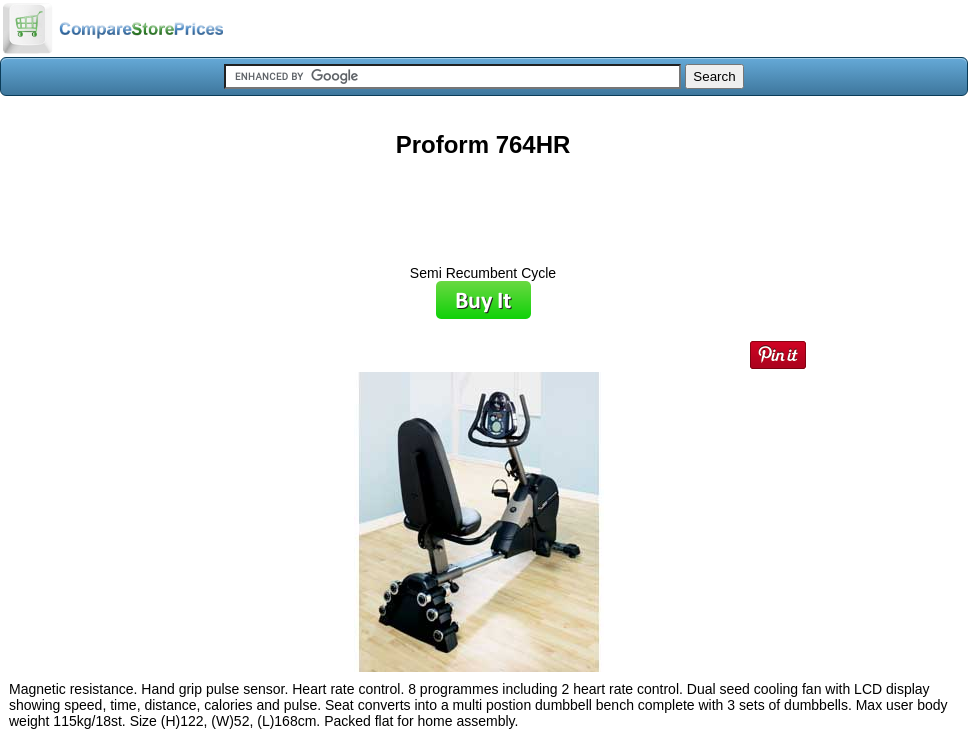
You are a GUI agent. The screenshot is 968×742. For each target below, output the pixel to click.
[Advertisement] (483, 204)
